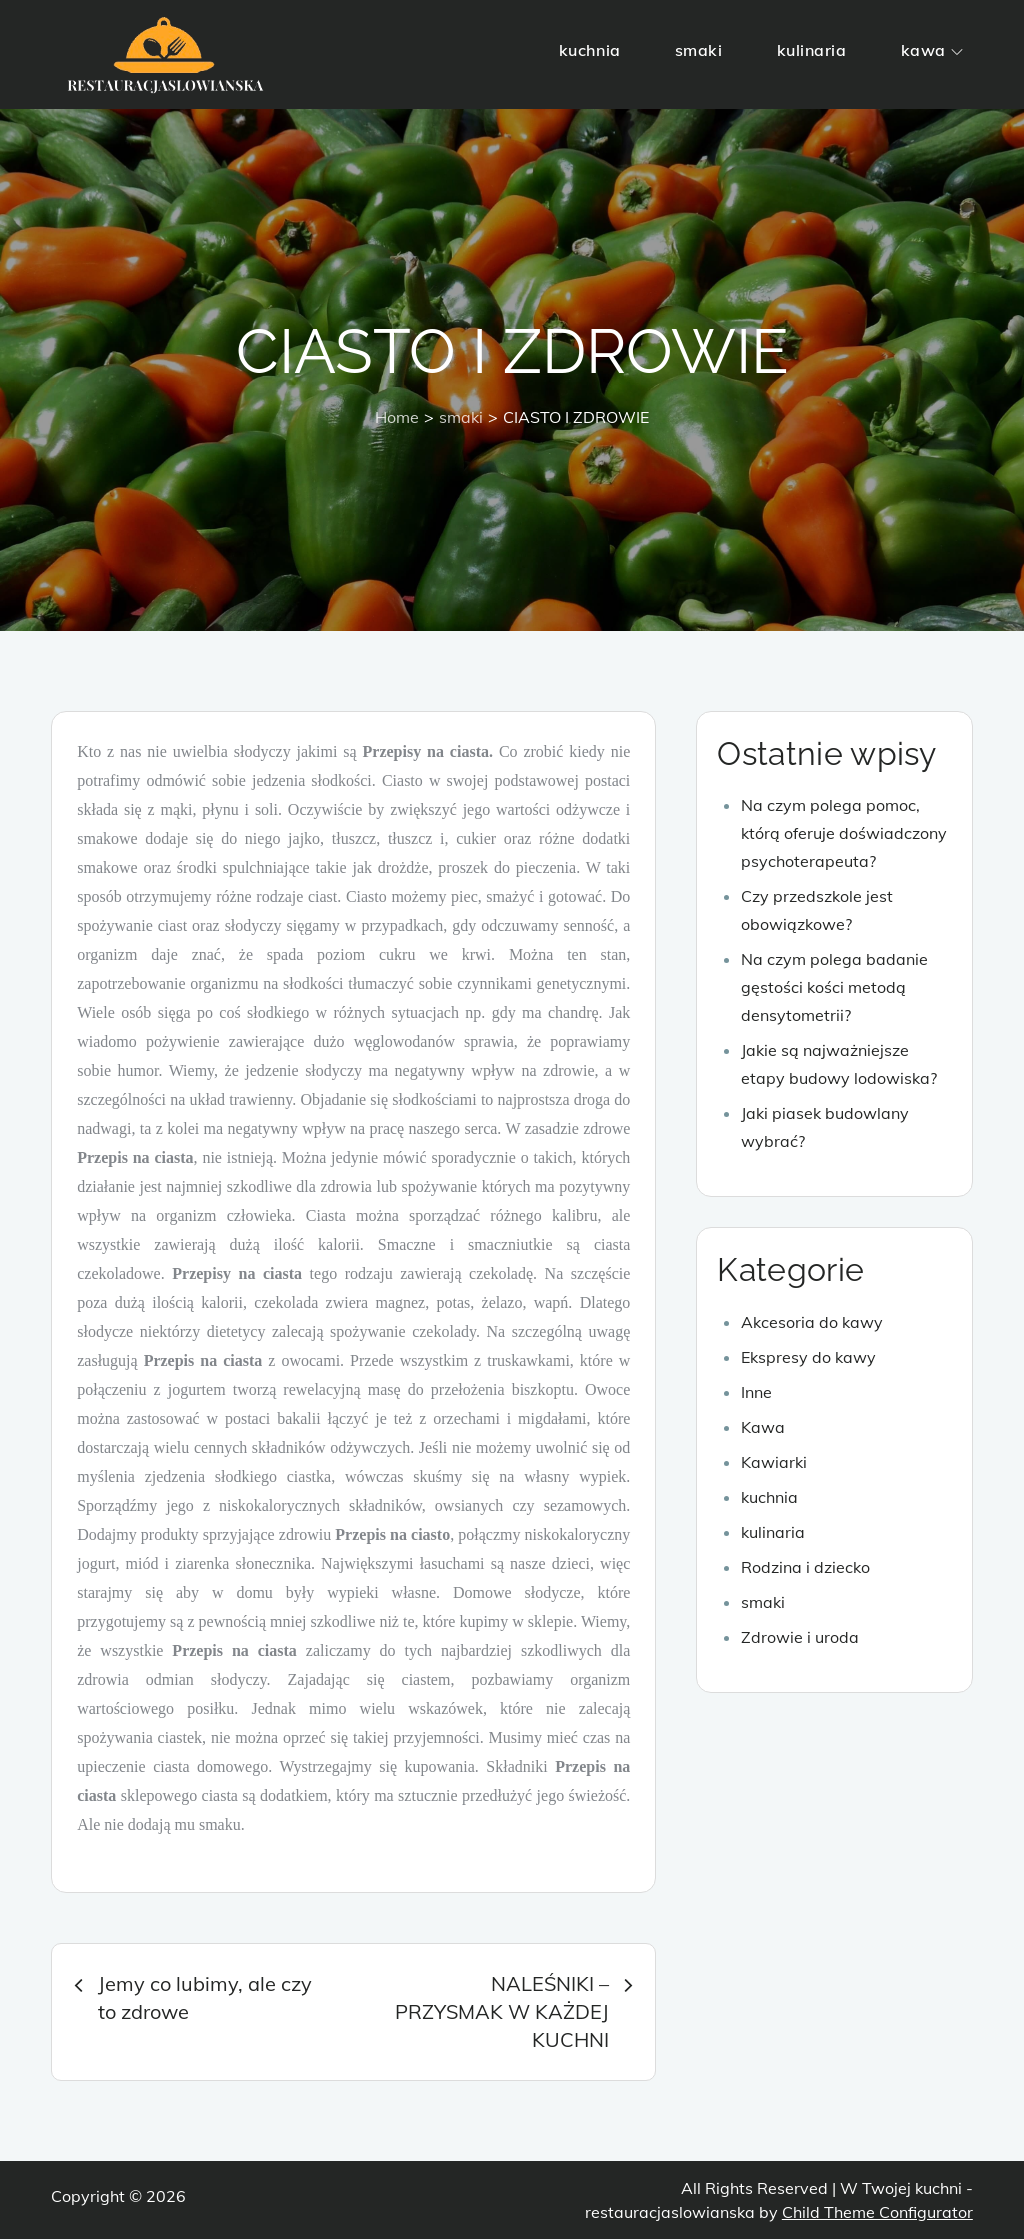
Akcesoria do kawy (812, 1323)
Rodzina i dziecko (805, 1568)
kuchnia (590, 50)
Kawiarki (774, 1463)
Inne (756, 1393)
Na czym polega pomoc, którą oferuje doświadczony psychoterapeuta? (844, 835)
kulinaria (812, 50)
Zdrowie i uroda (800, 1638)
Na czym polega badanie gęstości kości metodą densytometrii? (834, 989)
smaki (699, 50)
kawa (932, 50)
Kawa (763, 1428)
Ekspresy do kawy (808, 1358)
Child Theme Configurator (877, 2213)
